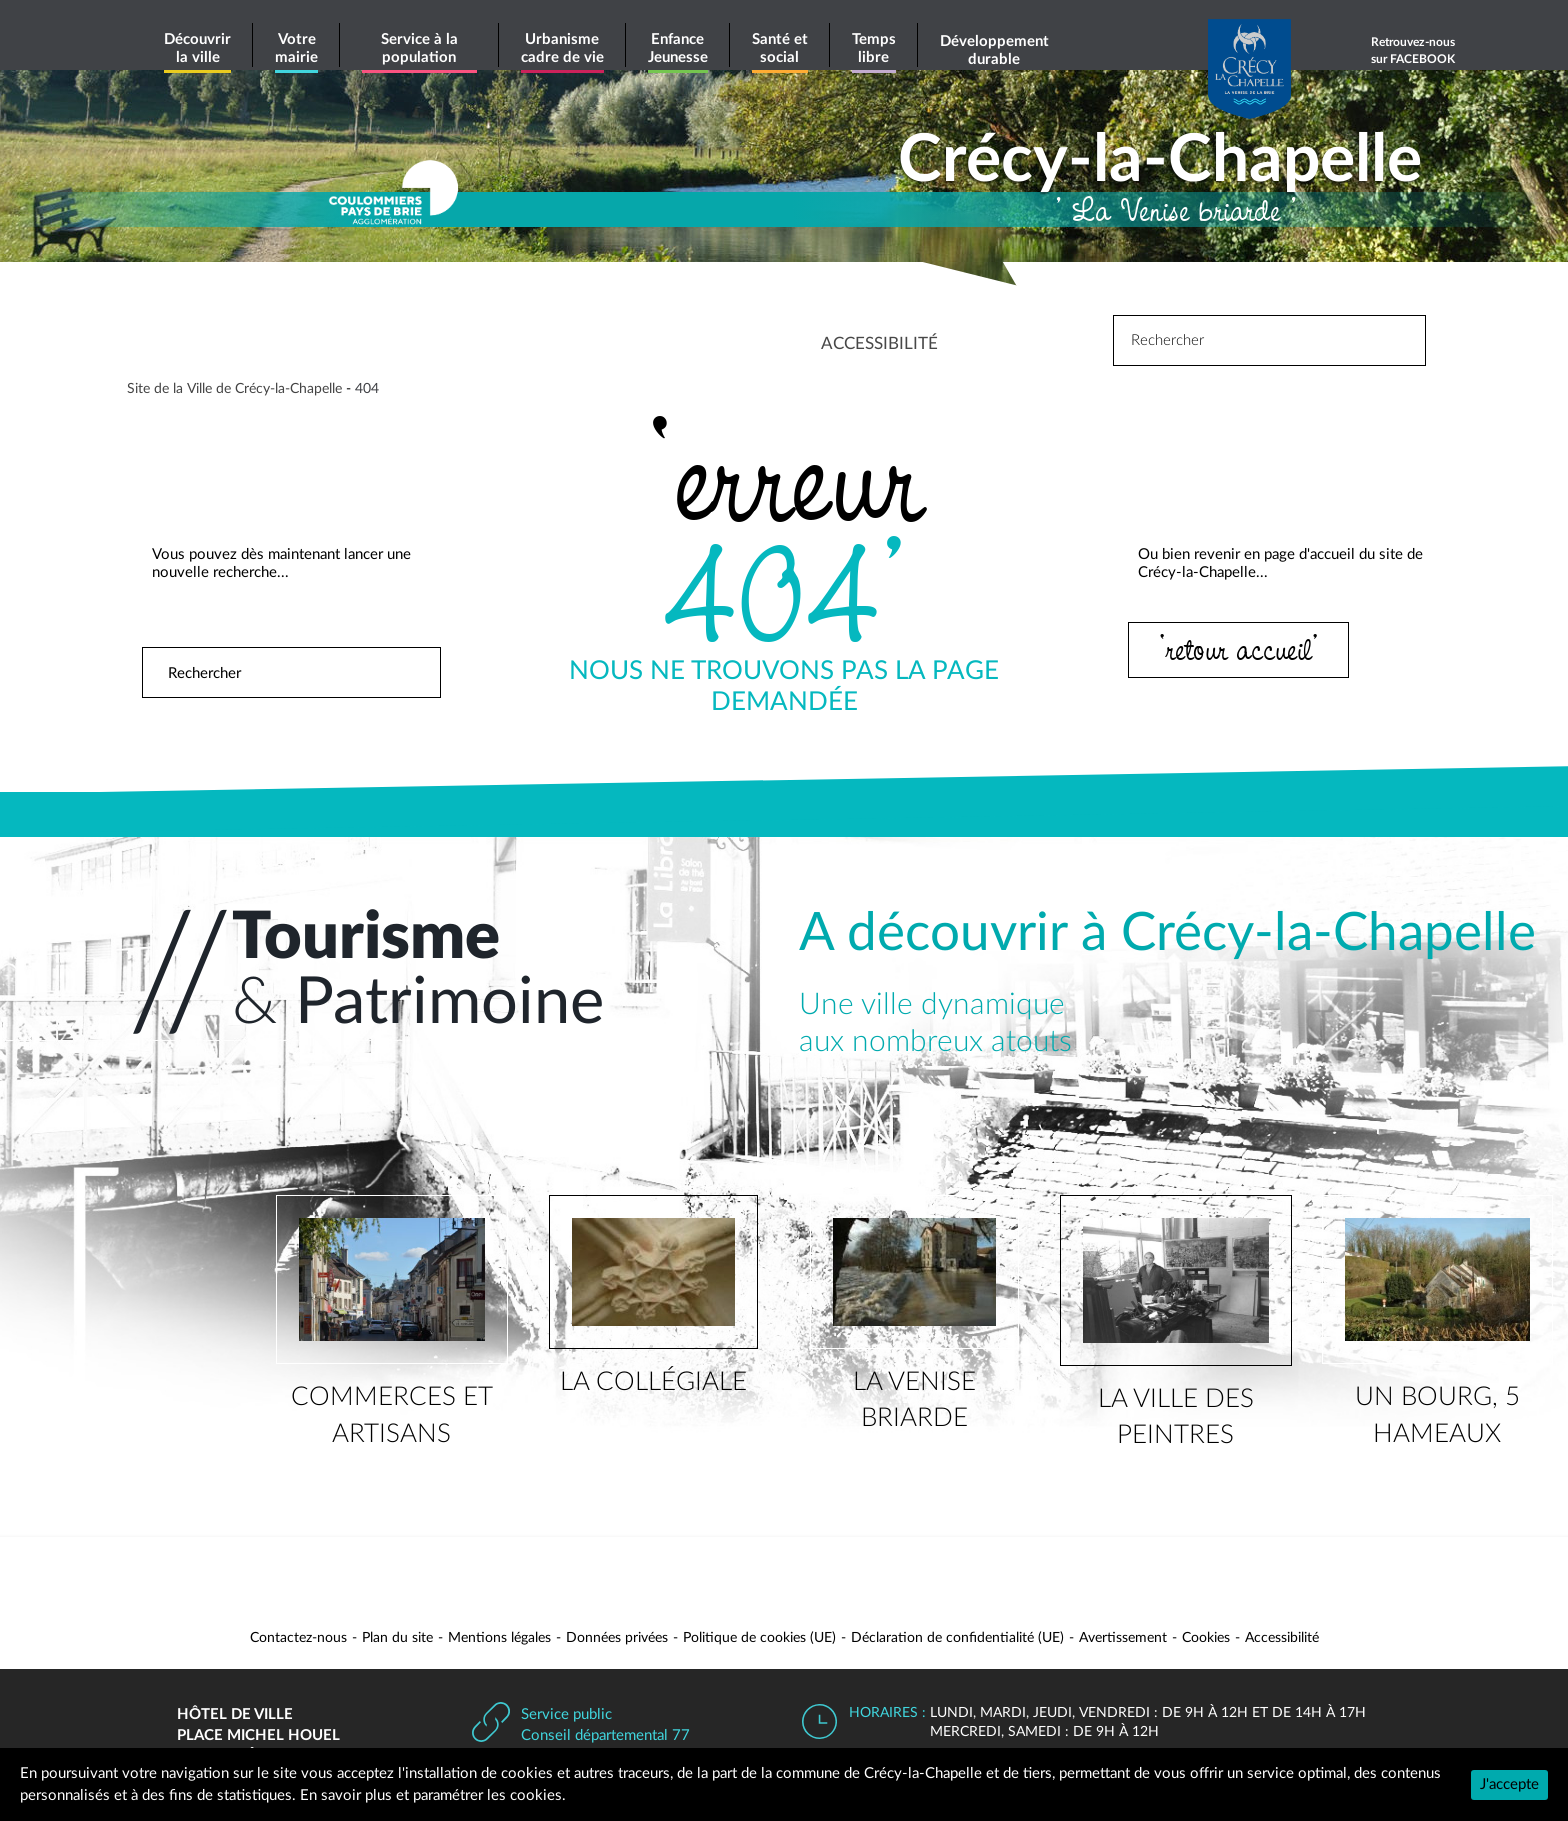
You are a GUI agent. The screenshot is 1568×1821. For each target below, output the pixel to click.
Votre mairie (296, 48)
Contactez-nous (298, 1638)
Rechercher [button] (407, 673)
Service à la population (419, 48)
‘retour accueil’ (1241, 649)
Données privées (617, 1638)
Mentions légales (499, 1638)
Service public (566, 1714)
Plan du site (397, 1638)
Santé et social (780, 48)
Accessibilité (1282, 1638)
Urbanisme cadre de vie (562, 48)
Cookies (1206, 1638)
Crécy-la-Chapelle (1160, 161)
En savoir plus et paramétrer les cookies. (433, 1795)
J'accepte (1509, 1784)
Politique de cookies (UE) (759, 1638)
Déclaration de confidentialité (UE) (957, 1638)
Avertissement (1123, 1638)
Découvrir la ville (197, 48)
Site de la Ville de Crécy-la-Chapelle (234, 389)
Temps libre (874, 48)
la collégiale (653, 1382)
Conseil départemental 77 (605, 1735)
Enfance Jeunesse (678, 48)
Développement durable (994, 50)
